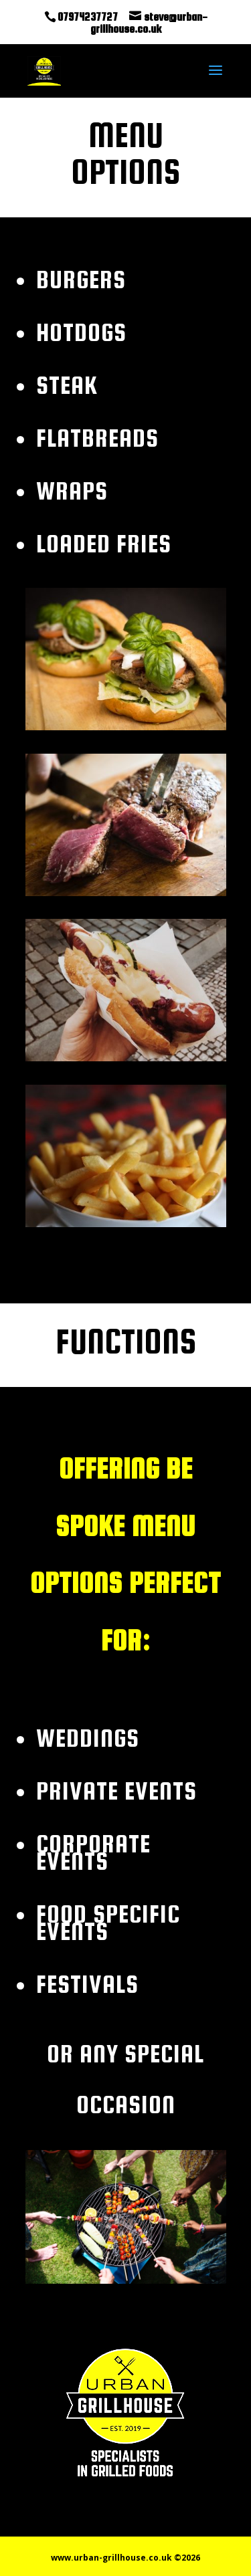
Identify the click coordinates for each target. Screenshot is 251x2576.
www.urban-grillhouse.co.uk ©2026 (125, 2557)
